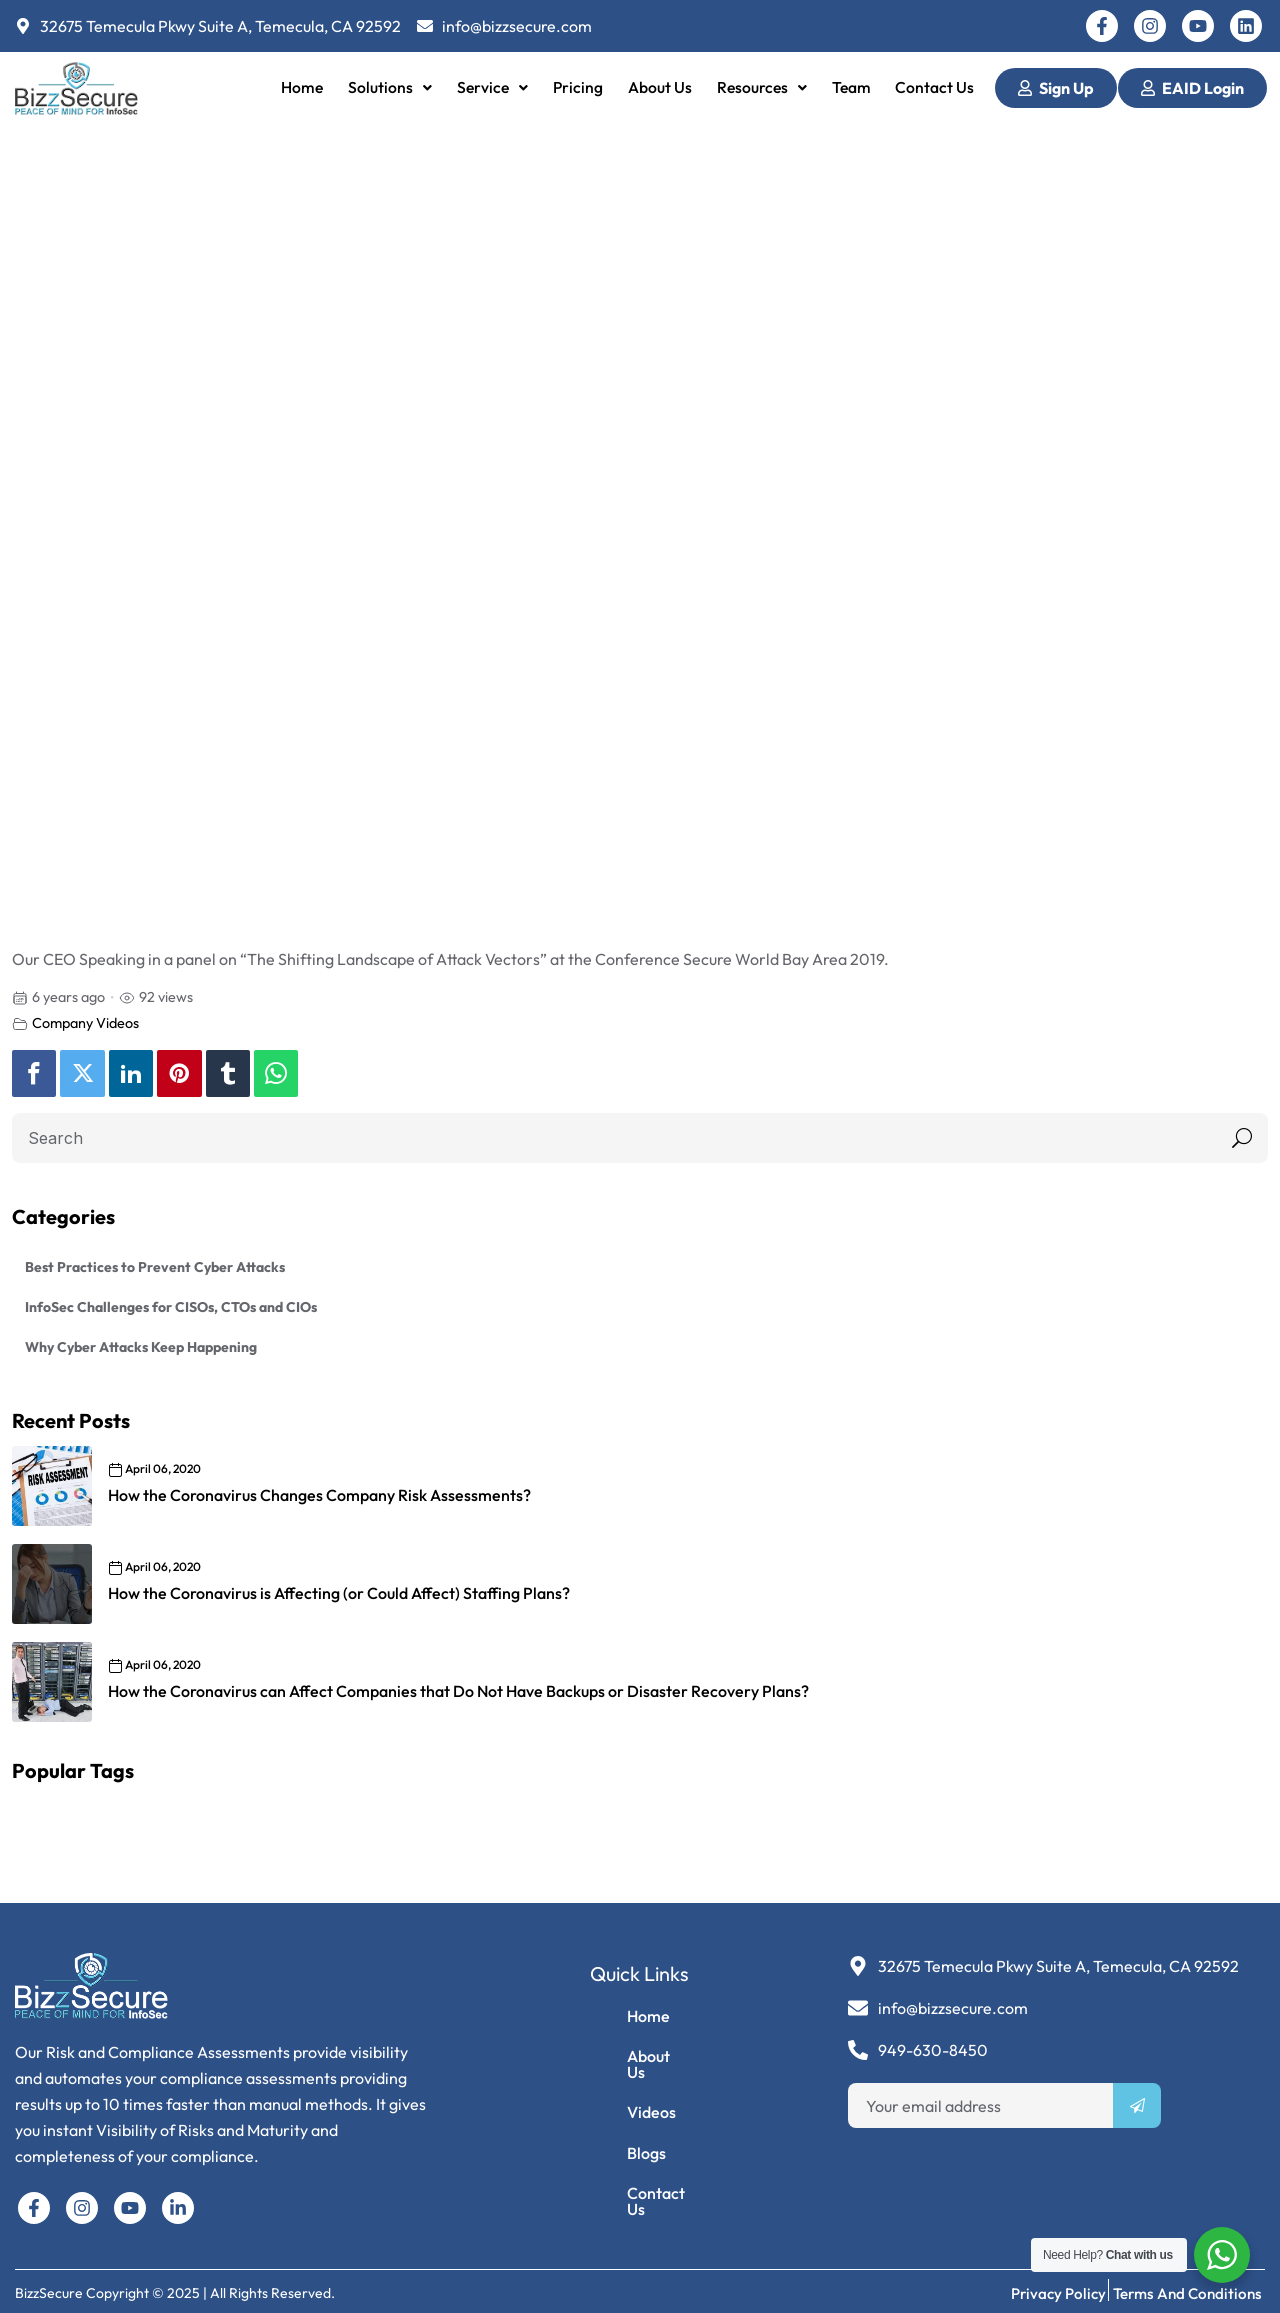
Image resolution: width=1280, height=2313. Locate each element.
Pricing (575, 87)
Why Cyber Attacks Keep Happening (141, 1347)
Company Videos (85, 1023)
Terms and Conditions (1188, 2284)
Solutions (386, 87)
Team (852, 87)
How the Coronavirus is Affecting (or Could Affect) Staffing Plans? (339, 1593)
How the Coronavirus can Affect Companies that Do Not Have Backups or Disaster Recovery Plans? (458, 1691)
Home (298, 87)
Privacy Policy (1061, 2284)
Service (489, 87)
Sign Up (1056, 88)
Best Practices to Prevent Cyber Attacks (155, 1267)
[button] (386, 88)
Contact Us (937, 87)
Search (1238, 1138)
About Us (657, 87)
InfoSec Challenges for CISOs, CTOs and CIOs (171, 1307)
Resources (762, 87)
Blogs (613, 2157)
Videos (618, 2111)
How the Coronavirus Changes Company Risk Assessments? (319, 1495)
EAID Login (1192, 88)
